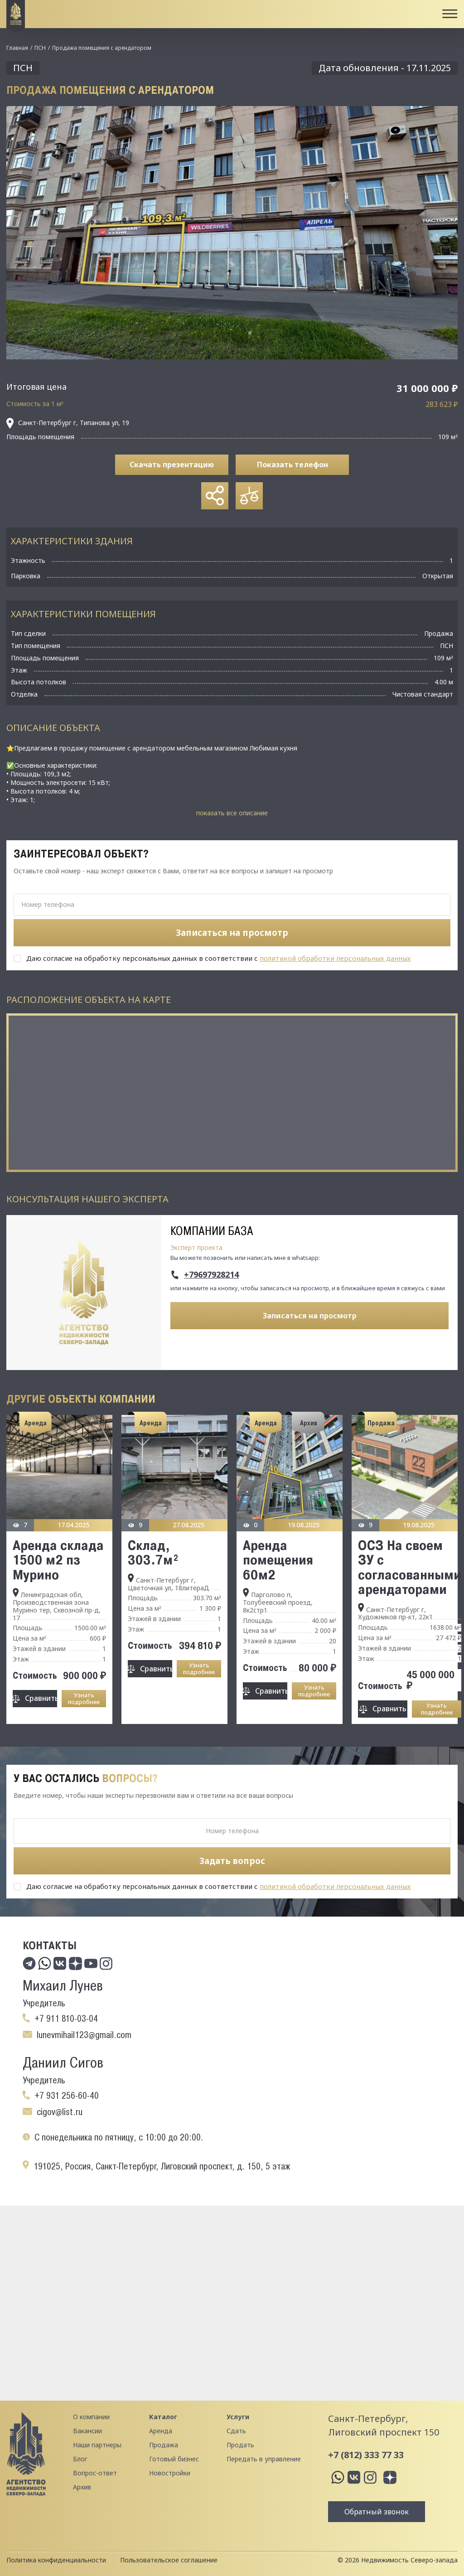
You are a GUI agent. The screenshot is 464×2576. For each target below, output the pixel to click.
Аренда (160, 2430)
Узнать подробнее (84, 1698)
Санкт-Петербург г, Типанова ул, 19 (67, 423)
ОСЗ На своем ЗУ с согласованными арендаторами (409, 1567)
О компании (91, 2416)
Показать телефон (292, 465)
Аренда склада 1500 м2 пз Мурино (58, 1560)
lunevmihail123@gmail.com (84, 2034)
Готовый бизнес (174, 2459)
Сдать (236, 2430)
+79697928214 (211, 1275)
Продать (240, 2444)
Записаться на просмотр (310, 1316)
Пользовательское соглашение (169, 2560)
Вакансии (87, 2430)
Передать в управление (264, 2459)
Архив (82, 2487)
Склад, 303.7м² (153, 1552)
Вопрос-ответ (95, 2473)
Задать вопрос (232, 1861)
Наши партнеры (97, 2444)
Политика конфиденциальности (56, 2560)
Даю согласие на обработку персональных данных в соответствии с (218, 958)
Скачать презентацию (172, 465)
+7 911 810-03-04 (66, 2018)
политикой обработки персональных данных (335, 958)
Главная (17, 48)
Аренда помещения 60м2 (278, 1560)
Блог (80, 2459)
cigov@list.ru (59, 2111)
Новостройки (169, 2473)
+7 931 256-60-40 (66, 2095)
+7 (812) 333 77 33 (366, 2455)
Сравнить (41, 1698)
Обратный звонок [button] (376, 2512)
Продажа (163, 2444)
